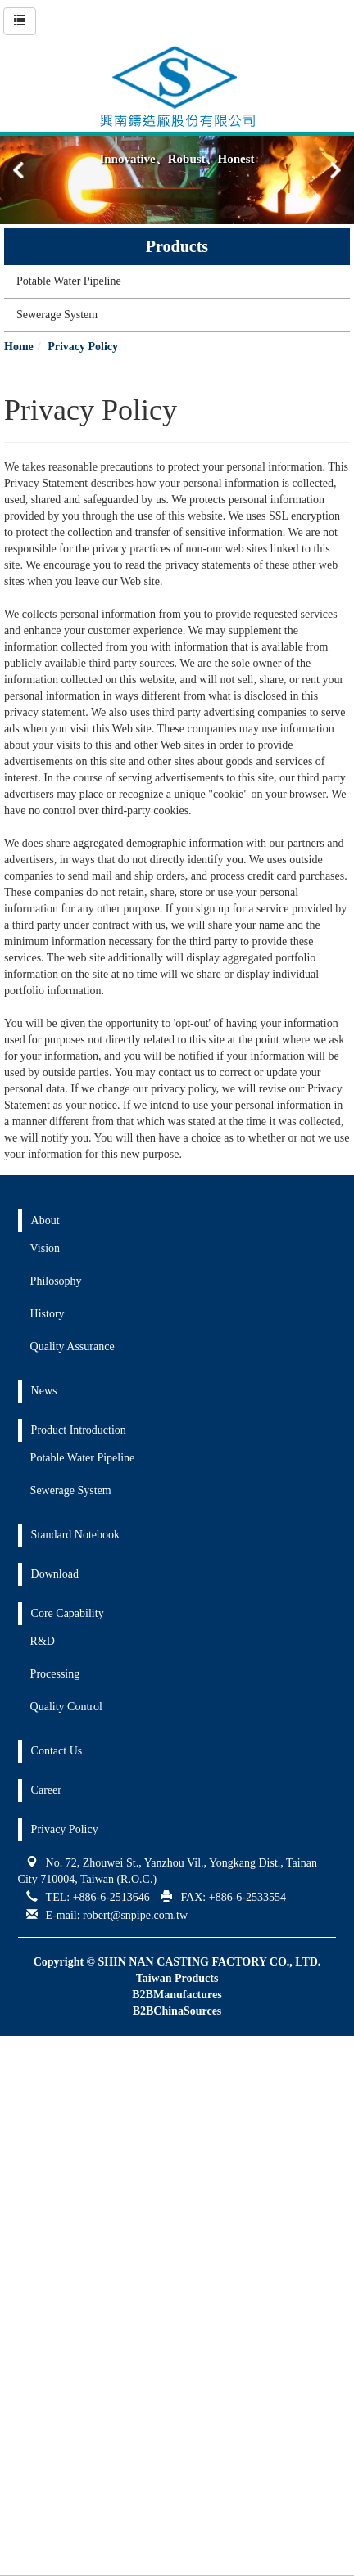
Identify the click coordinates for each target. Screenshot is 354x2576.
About (45, 1220)
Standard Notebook (75, 1535)
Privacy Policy (83, 346)
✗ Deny (19, 2093)
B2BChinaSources (177, 2011)
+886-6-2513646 (111, 1897)
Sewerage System (57, 314)
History (47, 1314)
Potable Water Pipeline (68, 281)
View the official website (120, 2207)
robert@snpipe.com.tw (135, 1915)
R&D (42, 1641)
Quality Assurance (72, 1346)
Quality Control (66, 1706)
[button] (335, 170)
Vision (45, 1248)
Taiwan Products (177, 1978)
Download (55, 1574)
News (44, 1391)
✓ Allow (20, 2076)
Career (46, 1790)
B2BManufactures (176, 1994)
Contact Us (57, 1751)
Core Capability (67, 1613)
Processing (55, 1674)
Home (19, 346)
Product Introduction (78, 1430)
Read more (30, 2207)
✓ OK (55, 2567)
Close (13, 2044)
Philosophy (56, 1281)
